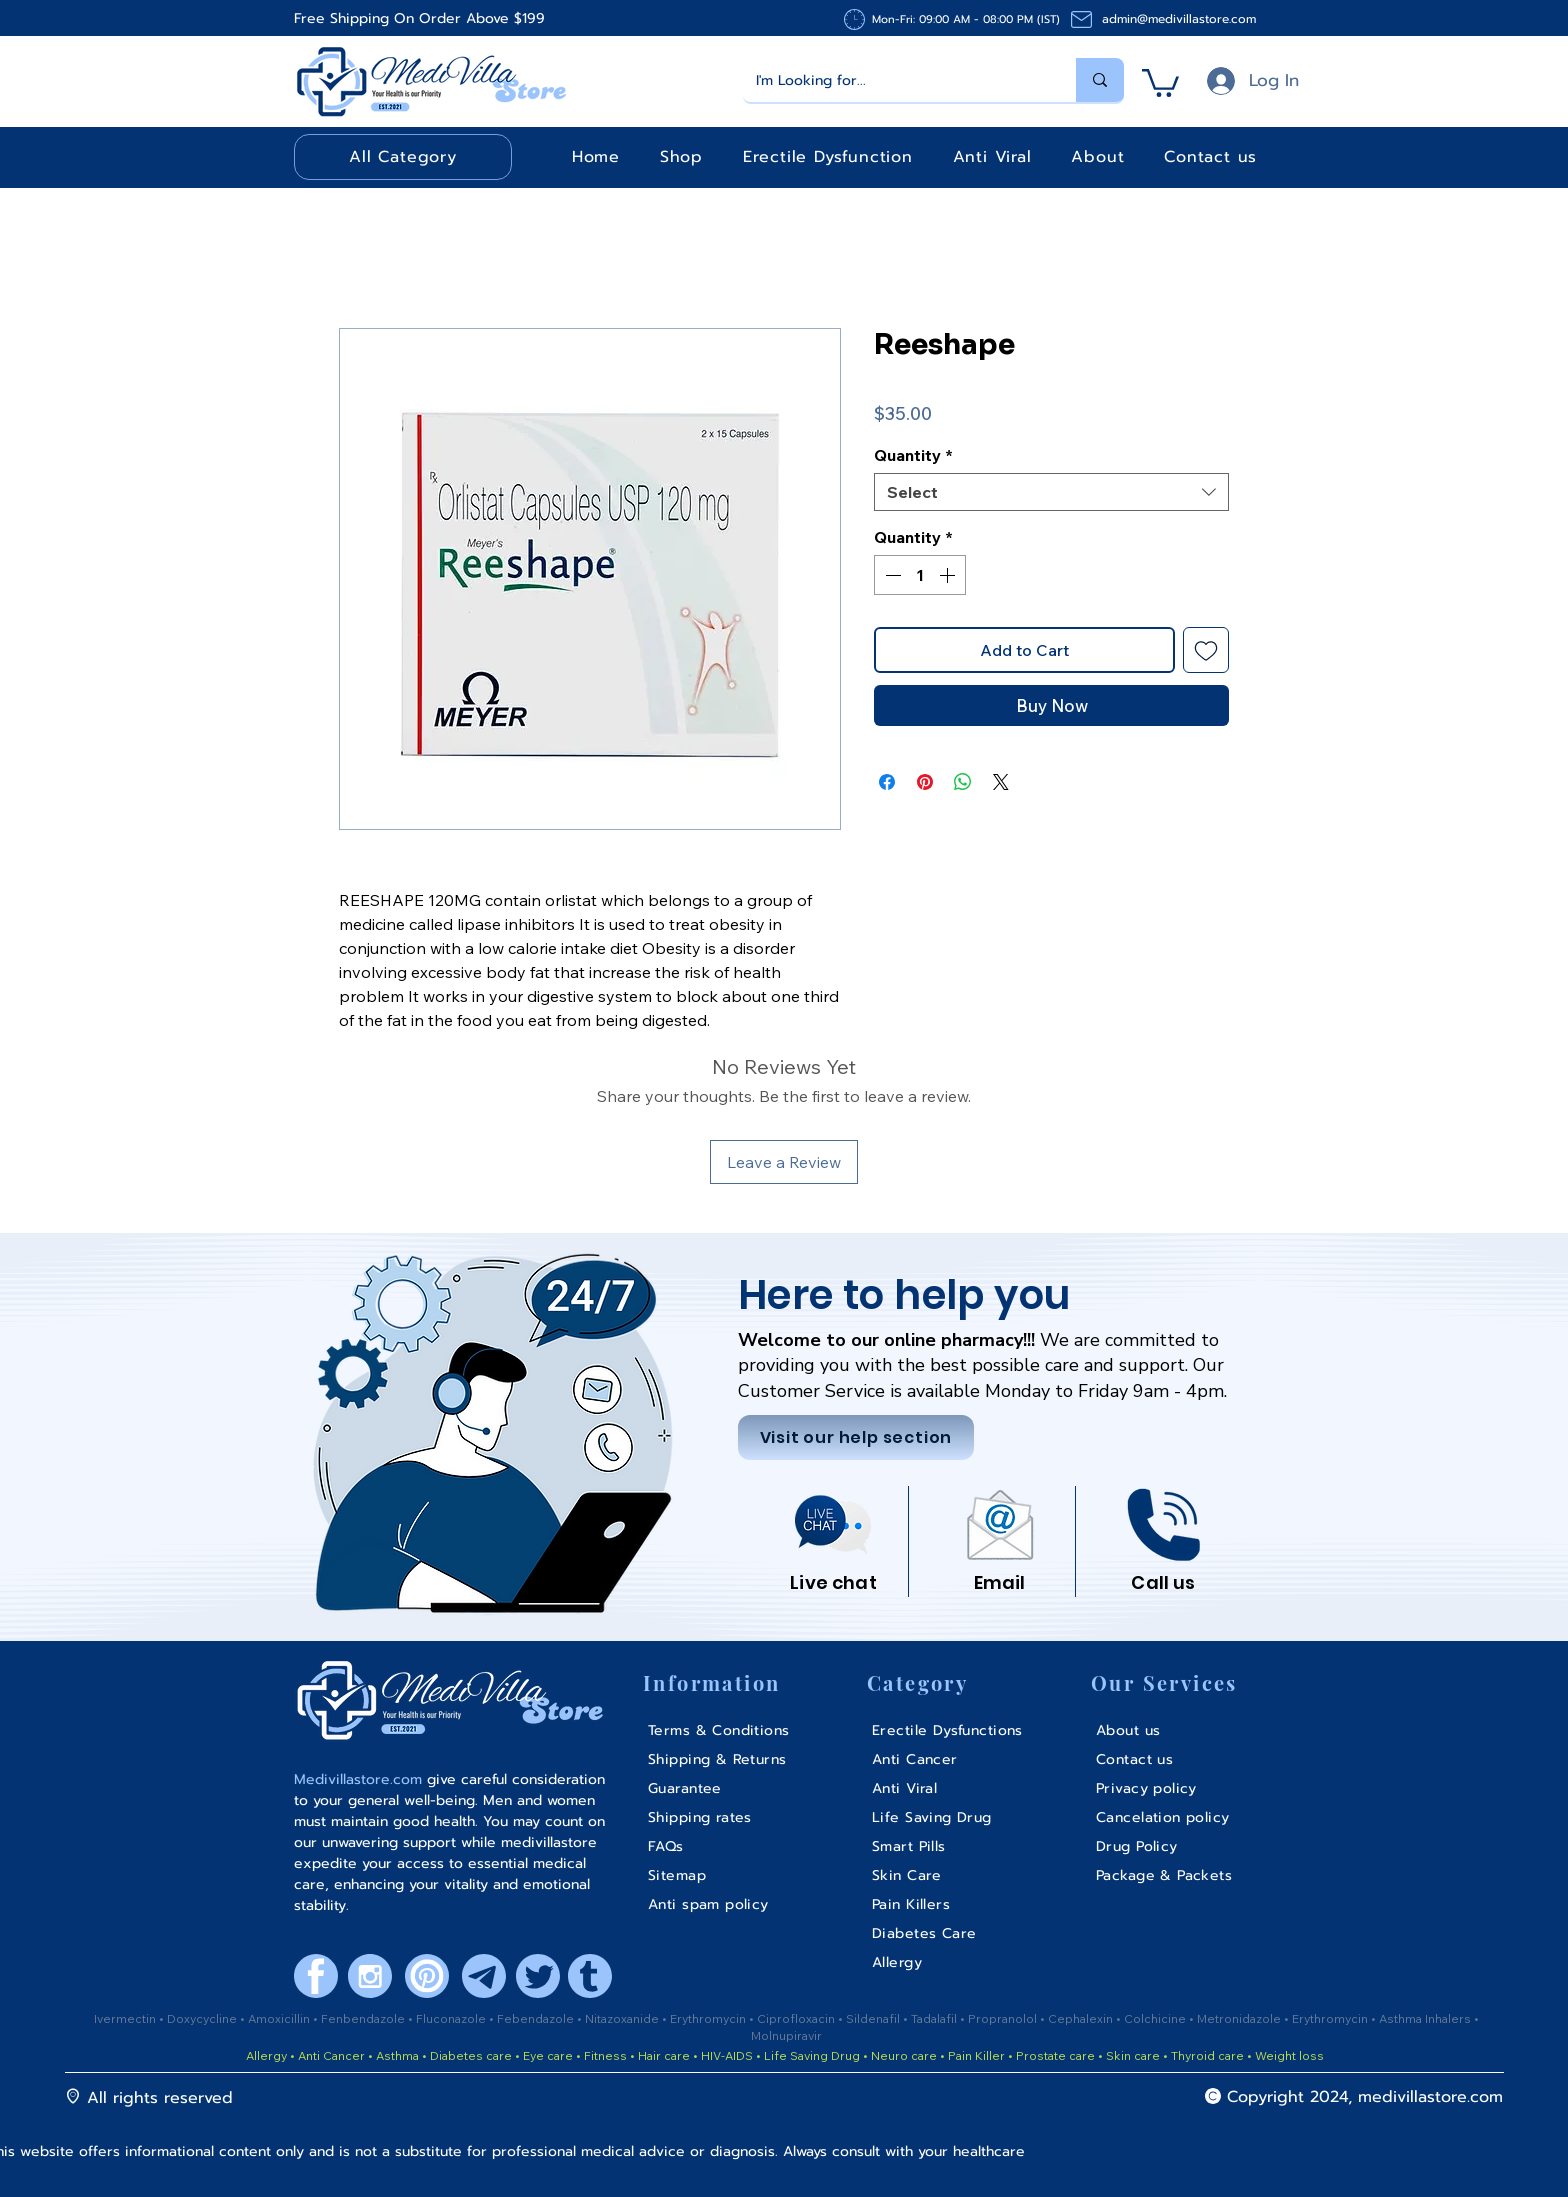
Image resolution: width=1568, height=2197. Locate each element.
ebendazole (540, 2018)
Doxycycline (202, 2018)
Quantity (913, 455)
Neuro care (902, 2055)
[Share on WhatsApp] (963, 782)
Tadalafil (935, 2018)
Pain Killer (975, 2055)
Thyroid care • (1211, 2055)
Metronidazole (1240, 2018)
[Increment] (949, 575)
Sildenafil (874, 2018)
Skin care (1134, 2055)
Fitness (605, 2055)
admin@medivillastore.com (1179, 19)
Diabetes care (469, 2055)
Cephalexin (1082, 2018)
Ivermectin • (129, 2018)
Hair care (664, 2055)
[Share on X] (1001, 782)
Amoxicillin (280, 2018)
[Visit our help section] (856, 1437)
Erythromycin (709, 2018)
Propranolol (1004, 2018)
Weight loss (1289, 2055)
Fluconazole (452, 2018)
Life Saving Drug (812, 2055)
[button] (1160, 81)
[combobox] (1051, 492)
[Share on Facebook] (887, 782)
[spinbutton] (920, 575)
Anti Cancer (333, 2055)
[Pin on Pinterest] (925, 782)
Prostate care (1057, 2055)
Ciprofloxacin (797, 2018)
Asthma (397, 2055)
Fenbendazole (364, 2018)
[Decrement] (891, 575)
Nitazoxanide (623, 2018)
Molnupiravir (786, 2035)
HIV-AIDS (727, 2055)
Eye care (546, 2055)
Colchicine (1156, 2018)
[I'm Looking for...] (895, 80)
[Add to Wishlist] (1206, 650)
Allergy (266, 2055)
